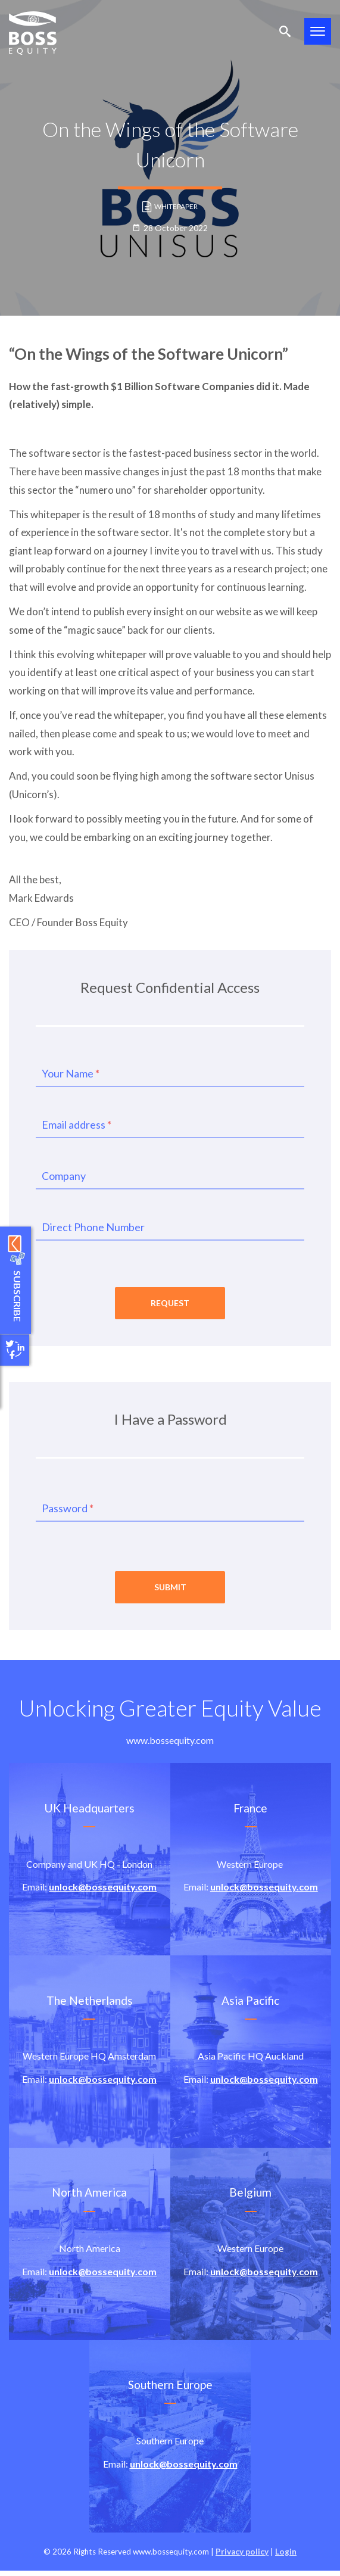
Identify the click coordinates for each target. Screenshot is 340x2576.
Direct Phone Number (93, 1227)
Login (286, 2556)
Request (170, 1305)
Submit (170, 1592)
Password (67, 1510)
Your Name (70, 1073)
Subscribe (15, 1298)
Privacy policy (242, 2556)
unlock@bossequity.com (103, 1892)
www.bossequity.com (170, 1745)
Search (285, 31)
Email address (76, 1124)
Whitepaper (170, 206)
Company (64, 1175)
